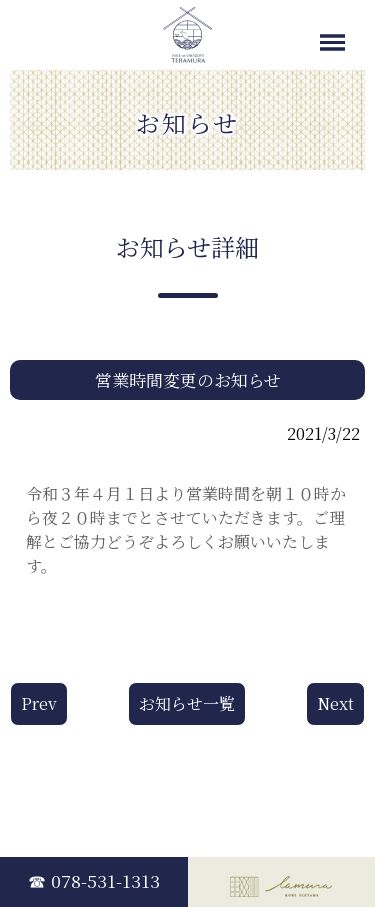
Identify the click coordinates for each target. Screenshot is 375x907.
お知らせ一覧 (187, 703)
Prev (39, 703)
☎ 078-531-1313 (94, 880)
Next (335, 703)
